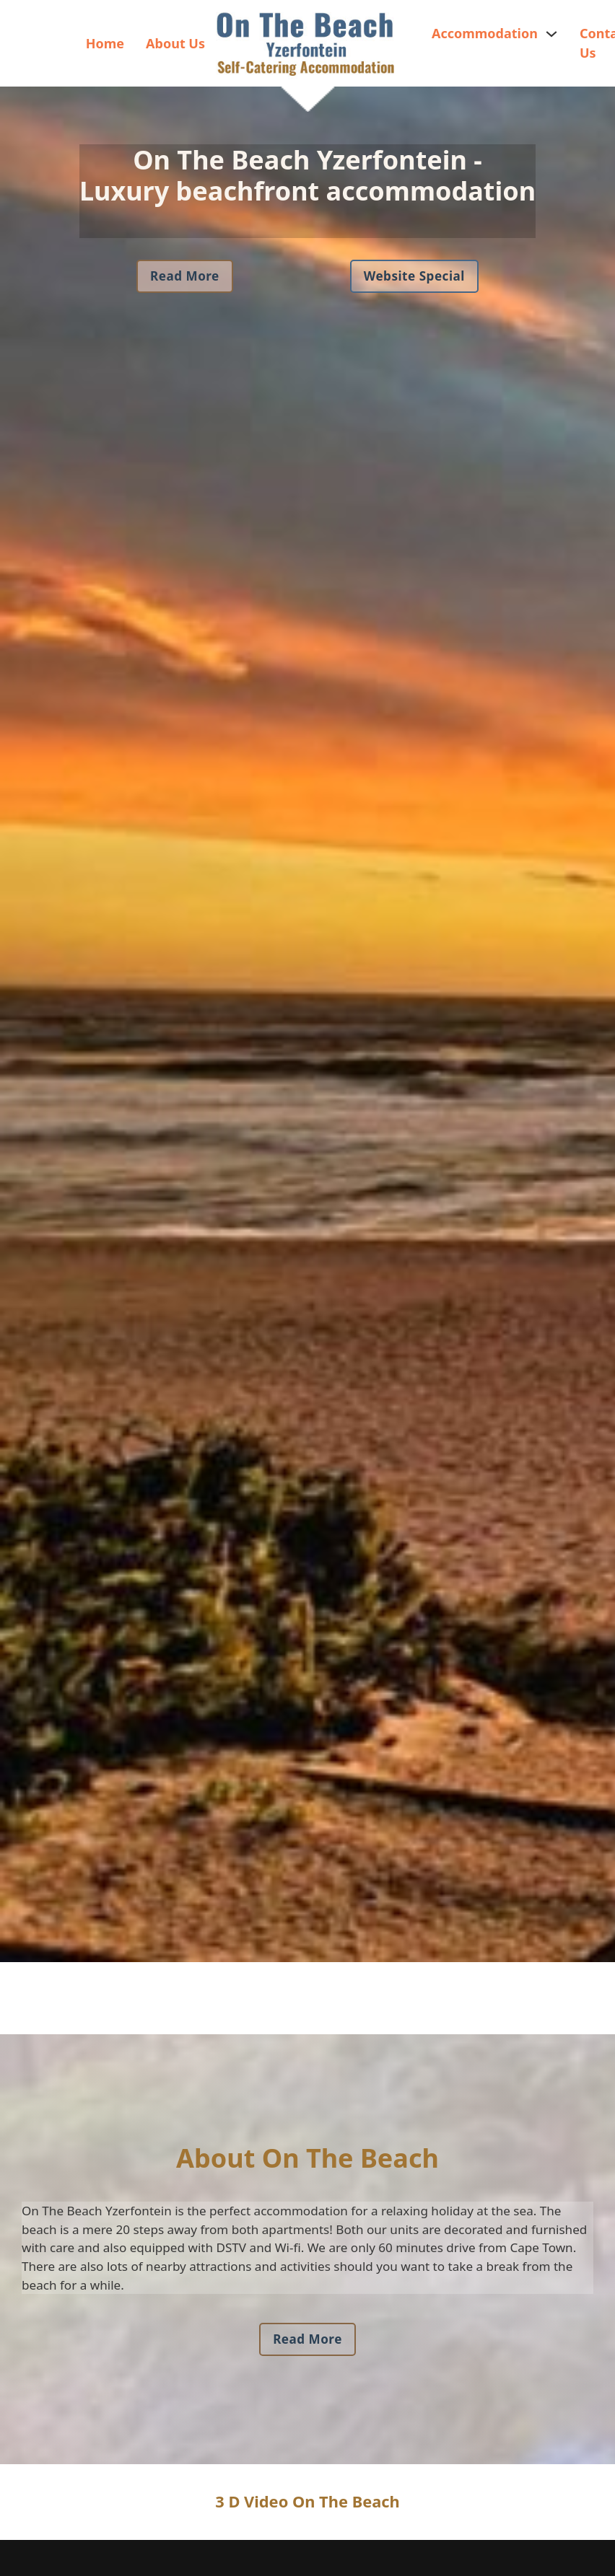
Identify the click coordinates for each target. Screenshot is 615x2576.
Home (105, 43)
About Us (175, 43)
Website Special (414, 276)
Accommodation (485, 33)
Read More (184, 276)
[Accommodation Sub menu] (551, 33)
